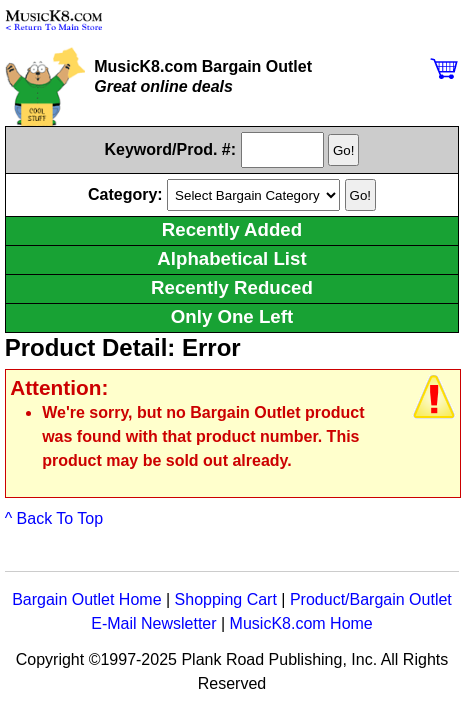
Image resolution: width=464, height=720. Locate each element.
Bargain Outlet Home (86, 599)
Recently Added (232, 229)
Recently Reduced (232, 287)
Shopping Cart (226, 599)
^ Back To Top (54, 518)
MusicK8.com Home (301, 623)
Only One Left (232, 316)
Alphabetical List (231, 258)
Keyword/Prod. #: (171, 149)
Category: (127, 194)
